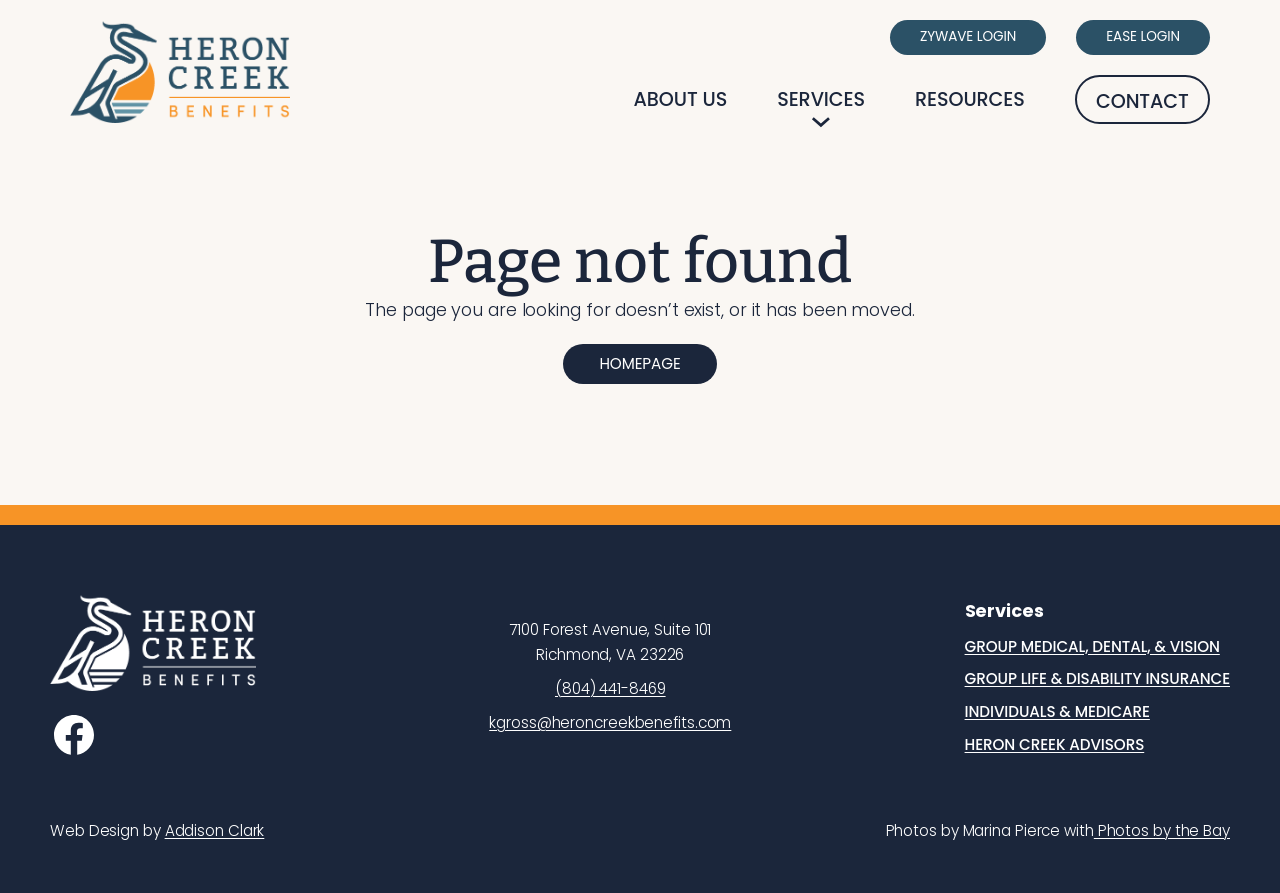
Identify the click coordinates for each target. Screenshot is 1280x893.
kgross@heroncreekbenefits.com (610, 722)
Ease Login (1143, 36)
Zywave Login (968, 36)
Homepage (639, 363)
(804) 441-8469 (610, 688)
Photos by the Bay (1162, 830)
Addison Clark (215, 830)
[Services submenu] (821, 122)
